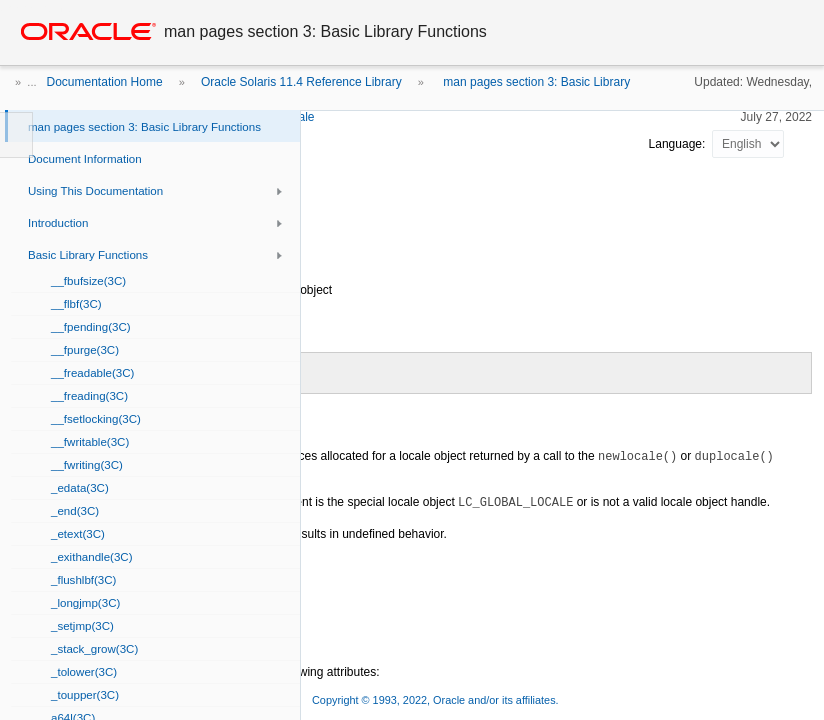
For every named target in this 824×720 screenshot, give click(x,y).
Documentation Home (105, 82)
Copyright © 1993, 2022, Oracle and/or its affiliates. (437, 700)
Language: (679, 144)
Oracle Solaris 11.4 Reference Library (301, 82)
